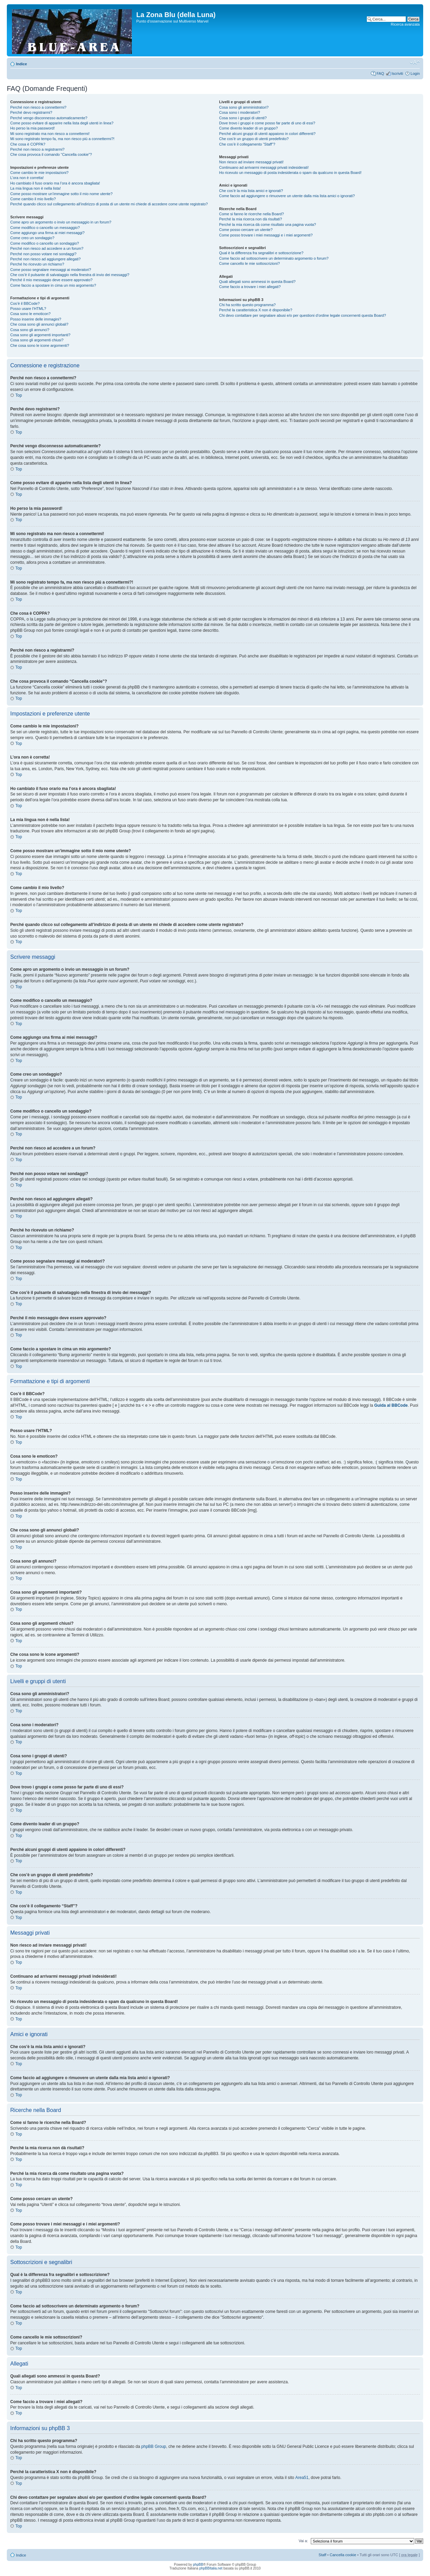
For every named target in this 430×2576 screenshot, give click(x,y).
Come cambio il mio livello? (33, 199)
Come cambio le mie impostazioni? (39, 173)
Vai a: (303, 2541)
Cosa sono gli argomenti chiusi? (37, 340)
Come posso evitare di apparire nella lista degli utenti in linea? (61, 123)
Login (415, 73)
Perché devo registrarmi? (31, 112)
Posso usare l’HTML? (28, 308)
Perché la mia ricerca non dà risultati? (250, 219)
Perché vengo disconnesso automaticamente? (48, 118)
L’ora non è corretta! (27, 178)
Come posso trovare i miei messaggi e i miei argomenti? (266, 235)
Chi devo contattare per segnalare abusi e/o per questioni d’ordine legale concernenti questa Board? (302, 315)
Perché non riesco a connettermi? (38, 107)
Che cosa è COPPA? (27, 144)
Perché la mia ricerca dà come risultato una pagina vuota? (267, 224)
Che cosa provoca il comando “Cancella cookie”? (51, 154)
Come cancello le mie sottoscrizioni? (249, 263)
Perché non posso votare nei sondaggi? (43, 254)
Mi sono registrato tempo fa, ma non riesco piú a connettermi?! (62, 139)
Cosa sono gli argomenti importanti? (40, 335)
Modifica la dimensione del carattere (415, 62)
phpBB (198, 2564)
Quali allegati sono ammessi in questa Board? (257, 282)
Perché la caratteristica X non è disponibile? (255, 310)
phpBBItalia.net (210, 2568)
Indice (21, 64)
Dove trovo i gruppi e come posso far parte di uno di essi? (267, 123)
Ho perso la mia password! (32, 128)
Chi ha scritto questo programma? (247, 305)
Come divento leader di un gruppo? (248, 128)
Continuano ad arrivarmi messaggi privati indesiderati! (264, 167)
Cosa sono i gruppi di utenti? (243, 118)
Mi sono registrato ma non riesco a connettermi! (49, 134)
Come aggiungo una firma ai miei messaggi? (47, 233)
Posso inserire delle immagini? (35, 319)
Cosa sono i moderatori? (239, 112)
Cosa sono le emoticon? (30, 314)
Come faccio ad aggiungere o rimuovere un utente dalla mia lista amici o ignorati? (287, 196)
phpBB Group (153, 2446)
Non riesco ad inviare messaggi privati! (251, 162)
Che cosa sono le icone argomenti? (39, 345)
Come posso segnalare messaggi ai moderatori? (50, 270)
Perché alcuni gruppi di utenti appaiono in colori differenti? (267, 134)
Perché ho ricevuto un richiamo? (37, 264)
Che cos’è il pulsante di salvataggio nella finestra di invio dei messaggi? (69, 275)
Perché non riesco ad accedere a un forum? (46, 248)
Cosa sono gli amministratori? (244, 107)
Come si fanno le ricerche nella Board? (251, 214)
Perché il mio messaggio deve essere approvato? (51, 280)
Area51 (301, 2477)
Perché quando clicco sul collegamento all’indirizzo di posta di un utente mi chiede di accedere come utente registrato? (109, 204)
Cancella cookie (343, 2555)
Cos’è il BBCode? (25, 303)
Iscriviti (397, 73)
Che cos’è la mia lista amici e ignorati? (251, 191)
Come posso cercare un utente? (246, 230)
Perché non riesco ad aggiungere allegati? (45, 259)
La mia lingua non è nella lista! (35, 188)
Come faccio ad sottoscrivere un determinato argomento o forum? (274, 258)
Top (18, 395)
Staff (322, 2555)
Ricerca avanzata (405, 24)
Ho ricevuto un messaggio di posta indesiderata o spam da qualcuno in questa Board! (290, 173)
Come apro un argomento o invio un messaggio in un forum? (60, 222)
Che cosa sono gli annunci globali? (39, 324)
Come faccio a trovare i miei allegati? (250, 287)
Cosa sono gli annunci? (29, 330)
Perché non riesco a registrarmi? (37, 149)
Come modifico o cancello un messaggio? (45, 228)
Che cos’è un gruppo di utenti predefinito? (254, 139)
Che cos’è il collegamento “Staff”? (247, 144)
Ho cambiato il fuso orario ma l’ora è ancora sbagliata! (55, 183)
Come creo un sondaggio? (32, 238)
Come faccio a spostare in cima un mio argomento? (53, 285)
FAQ (380, 73)
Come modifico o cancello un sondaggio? (44, 243)
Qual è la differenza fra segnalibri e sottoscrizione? (261, 253)
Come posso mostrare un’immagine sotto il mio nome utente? (61, 194)
